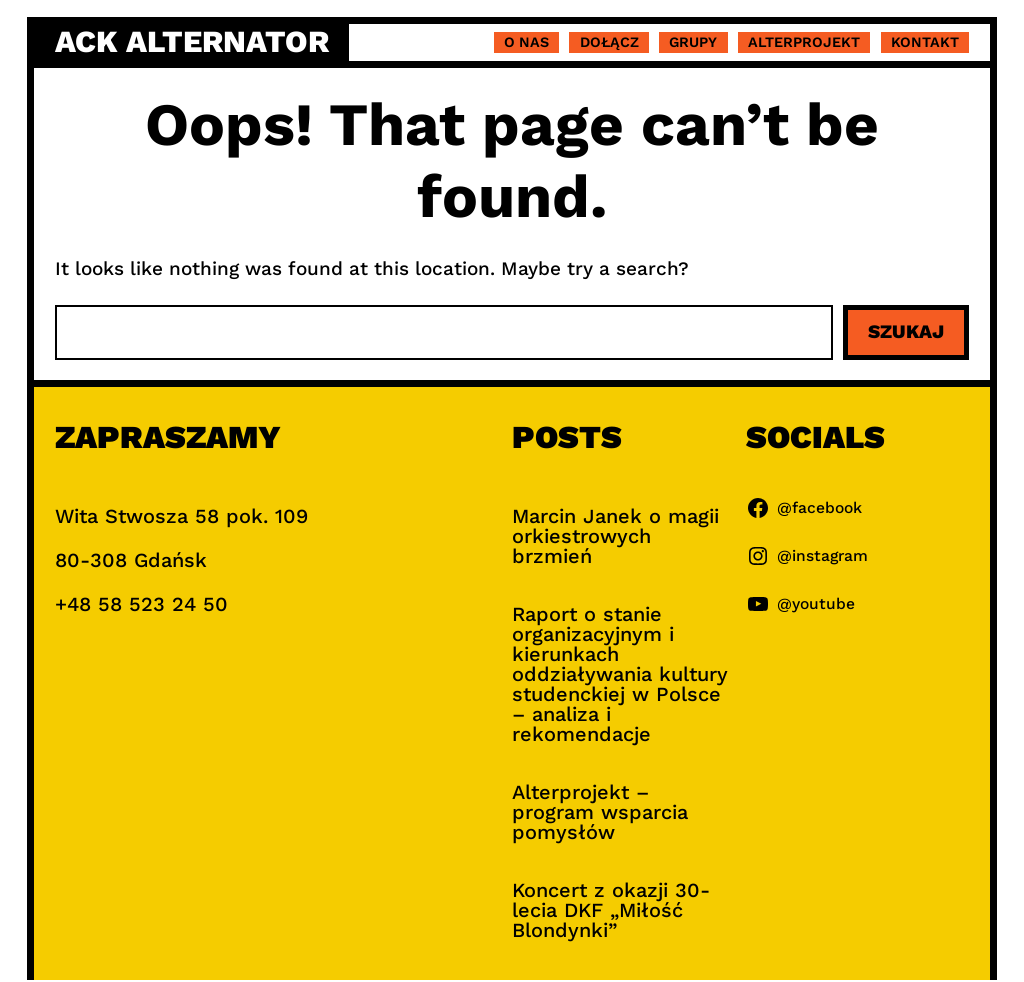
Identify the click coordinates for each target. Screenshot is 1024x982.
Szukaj (906, 331)
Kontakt (925, 42)
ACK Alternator (192, 41)
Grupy (693, 42)
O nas (526, 42)
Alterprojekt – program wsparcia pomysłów (600, 812)
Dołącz (609, 42)
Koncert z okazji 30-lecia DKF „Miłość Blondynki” (611, 910)
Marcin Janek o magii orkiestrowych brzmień (615, 536)
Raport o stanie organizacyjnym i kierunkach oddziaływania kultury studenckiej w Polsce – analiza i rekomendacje (620, 674)
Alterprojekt (804, 42)
